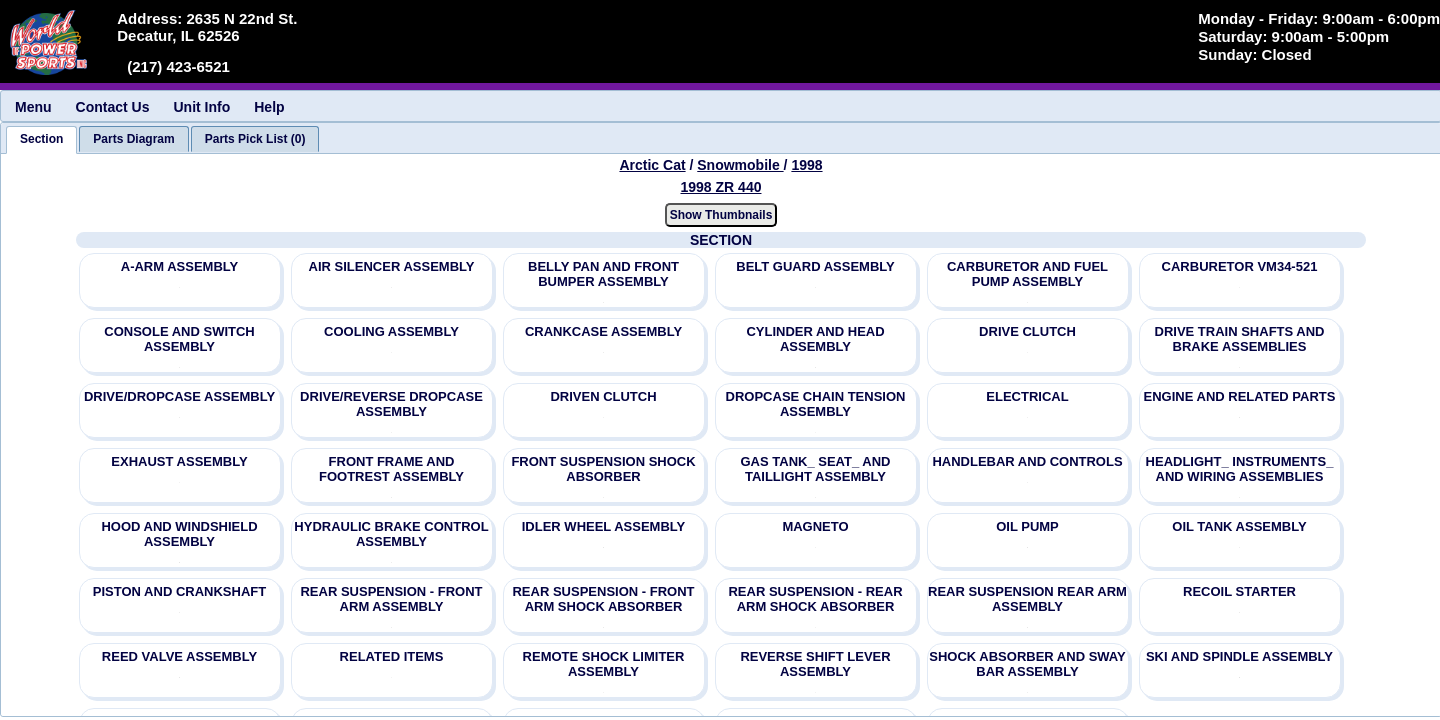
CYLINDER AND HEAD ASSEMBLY (815, 339)
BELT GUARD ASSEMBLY (815, 266)
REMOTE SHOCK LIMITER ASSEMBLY (604, 664)
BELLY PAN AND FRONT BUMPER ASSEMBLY (603, 274)
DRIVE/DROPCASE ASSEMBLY (179, 396)
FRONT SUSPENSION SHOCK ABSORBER (603, 469)
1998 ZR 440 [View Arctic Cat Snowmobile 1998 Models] (721, 187)
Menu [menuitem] (33, 107)
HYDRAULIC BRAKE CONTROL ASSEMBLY (391, 534)
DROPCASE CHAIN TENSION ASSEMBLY (816, 404)
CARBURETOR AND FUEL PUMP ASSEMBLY (1027, 274)
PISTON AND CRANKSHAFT (179, 591)
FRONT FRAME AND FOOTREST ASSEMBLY (391, 469)
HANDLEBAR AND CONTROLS (1027, 461)
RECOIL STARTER (1239, 591)
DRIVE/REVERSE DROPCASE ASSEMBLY (391, 404)
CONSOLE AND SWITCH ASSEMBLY (179, 339)
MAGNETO (815, 526)
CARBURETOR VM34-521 (1240, 266)
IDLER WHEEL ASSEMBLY (603, 526)
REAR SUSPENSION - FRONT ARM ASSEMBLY (391, 599)
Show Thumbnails (721, 215)
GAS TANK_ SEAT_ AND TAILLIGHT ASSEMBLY (816, 469)
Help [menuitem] (269, 107)
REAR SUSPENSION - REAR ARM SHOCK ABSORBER (815, 599)
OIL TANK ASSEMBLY (1239, 526)
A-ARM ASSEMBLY (180, 266)
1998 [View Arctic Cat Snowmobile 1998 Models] (806, 165)
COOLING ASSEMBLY (391, 331)
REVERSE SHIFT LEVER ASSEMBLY (815, 664)
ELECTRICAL (1027, 396)
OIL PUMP (1027, 526)
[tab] (41, 140)
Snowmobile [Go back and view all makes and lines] (740, 165)
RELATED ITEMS (392, 656)
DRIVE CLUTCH (1027, 331)
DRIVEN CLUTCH (603, 396)
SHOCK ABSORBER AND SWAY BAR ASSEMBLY (1027, 664)
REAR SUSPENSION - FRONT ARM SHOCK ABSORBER (603, 599)
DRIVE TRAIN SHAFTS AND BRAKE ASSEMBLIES (1240, 339)
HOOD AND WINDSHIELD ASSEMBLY (179, 534)
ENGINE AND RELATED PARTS (1240, 396)
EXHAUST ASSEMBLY (179, 461)
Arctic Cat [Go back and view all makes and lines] (652, 165)
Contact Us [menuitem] (113, 107)
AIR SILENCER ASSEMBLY (392, 266)
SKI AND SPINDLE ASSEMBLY (1239, 656)
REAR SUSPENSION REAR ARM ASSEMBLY (1027, 599)
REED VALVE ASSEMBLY (179, 656)
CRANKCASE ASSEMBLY (603, 331)
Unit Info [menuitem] (201, 107)
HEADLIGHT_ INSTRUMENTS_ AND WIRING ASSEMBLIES (1240, 469)
